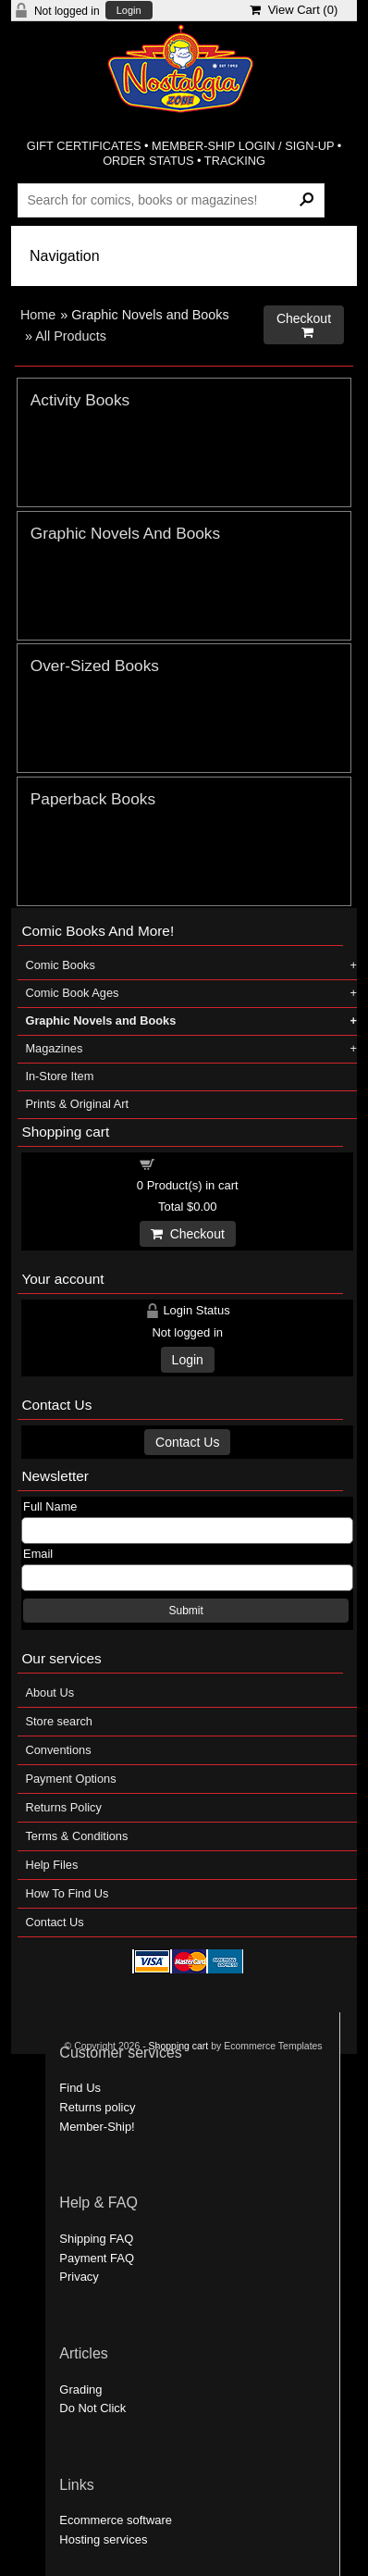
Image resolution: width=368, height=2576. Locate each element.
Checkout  (303, 325)
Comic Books (59, 965)
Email (38, 1554)
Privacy (78, 2277)
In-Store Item (59, 1076)
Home (37, 314)
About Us (49, 1692)
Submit (185, 1610)
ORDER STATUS (148, 161)
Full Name (50, 1506)
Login (129, 11)
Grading (80, 2389)
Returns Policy (63, 1807)
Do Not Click (92, 2408)
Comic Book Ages (71, 993)
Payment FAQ (96, 2258)
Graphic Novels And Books (125, 533)
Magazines (53, 1048)
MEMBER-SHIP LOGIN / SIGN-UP (243, 146)
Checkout (188, 1233)
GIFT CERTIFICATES (84, 146)
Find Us (80, 2088)
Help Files (51, 1865)
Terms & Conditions (76, 1836)
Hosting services (103, 2539)
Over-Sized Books (95, 665)
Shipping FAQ (96, 2239)
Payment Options (70, 1779)
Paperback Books (93, 799)
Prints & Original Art (77, 1104)
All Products (70, 336)
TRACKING (234, 161)
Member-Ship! (96, 2127)
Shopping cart (198, 1163)
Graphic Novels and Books (100, 1020)
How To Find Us (66, 1893)
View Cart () (293, 10)
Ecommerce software (115, 2520)
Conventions (58, 1750)
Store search (58, 1721)
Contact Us (187, 1442)
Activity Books (80, 400)
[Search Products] (171, 200)
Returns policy (97, 2107)
